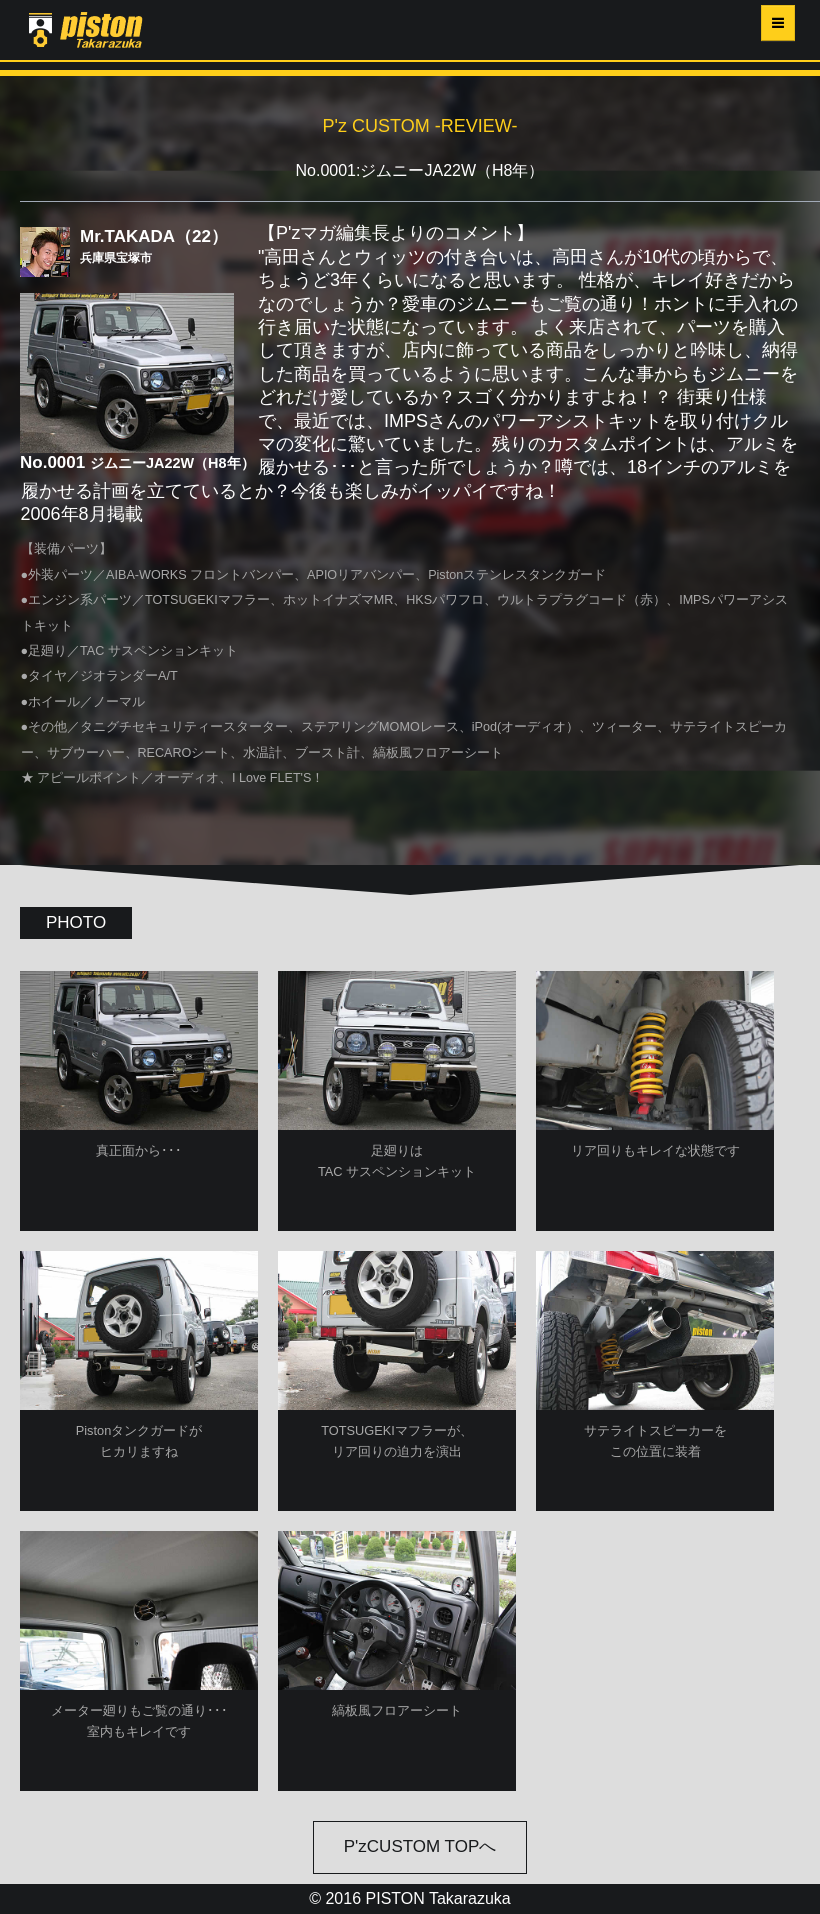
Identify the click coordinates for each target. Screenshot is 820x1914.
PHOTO (76, 922)
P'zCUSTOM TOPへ (420, 1846)
